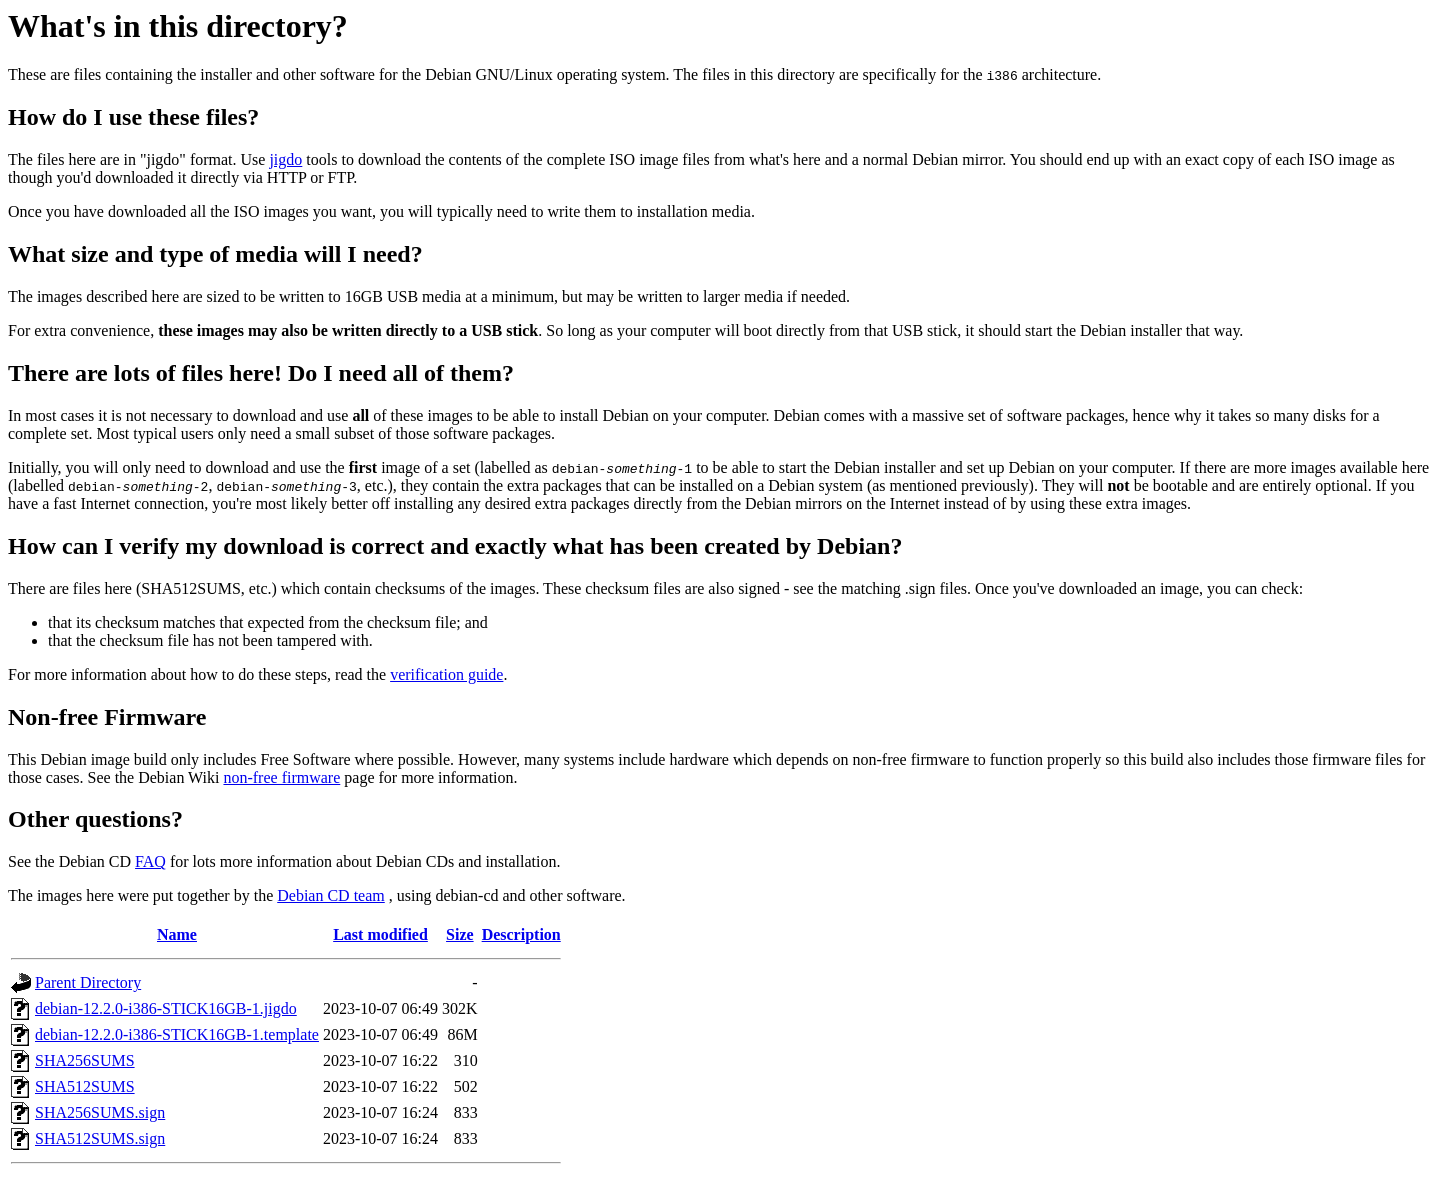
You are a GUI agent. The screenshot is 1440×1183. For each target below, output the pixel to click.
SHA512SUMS (85, 1086)
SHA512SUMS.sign (100, 1138)
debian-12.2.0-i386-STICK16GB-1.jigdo (166, 1008)
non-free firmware (281, 777)
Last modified (380, 934)
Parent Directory (88, 982)
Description (521, 934)
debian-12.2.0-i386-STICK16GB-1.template (177, 1034)
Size (460, 934)
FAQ (150, 861)
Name (177, 934)
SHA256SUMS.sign (100, 1112)
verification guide (446, 674)
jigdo (285, 159)
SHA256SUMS (85, 1060)
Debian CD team (331, 895)
